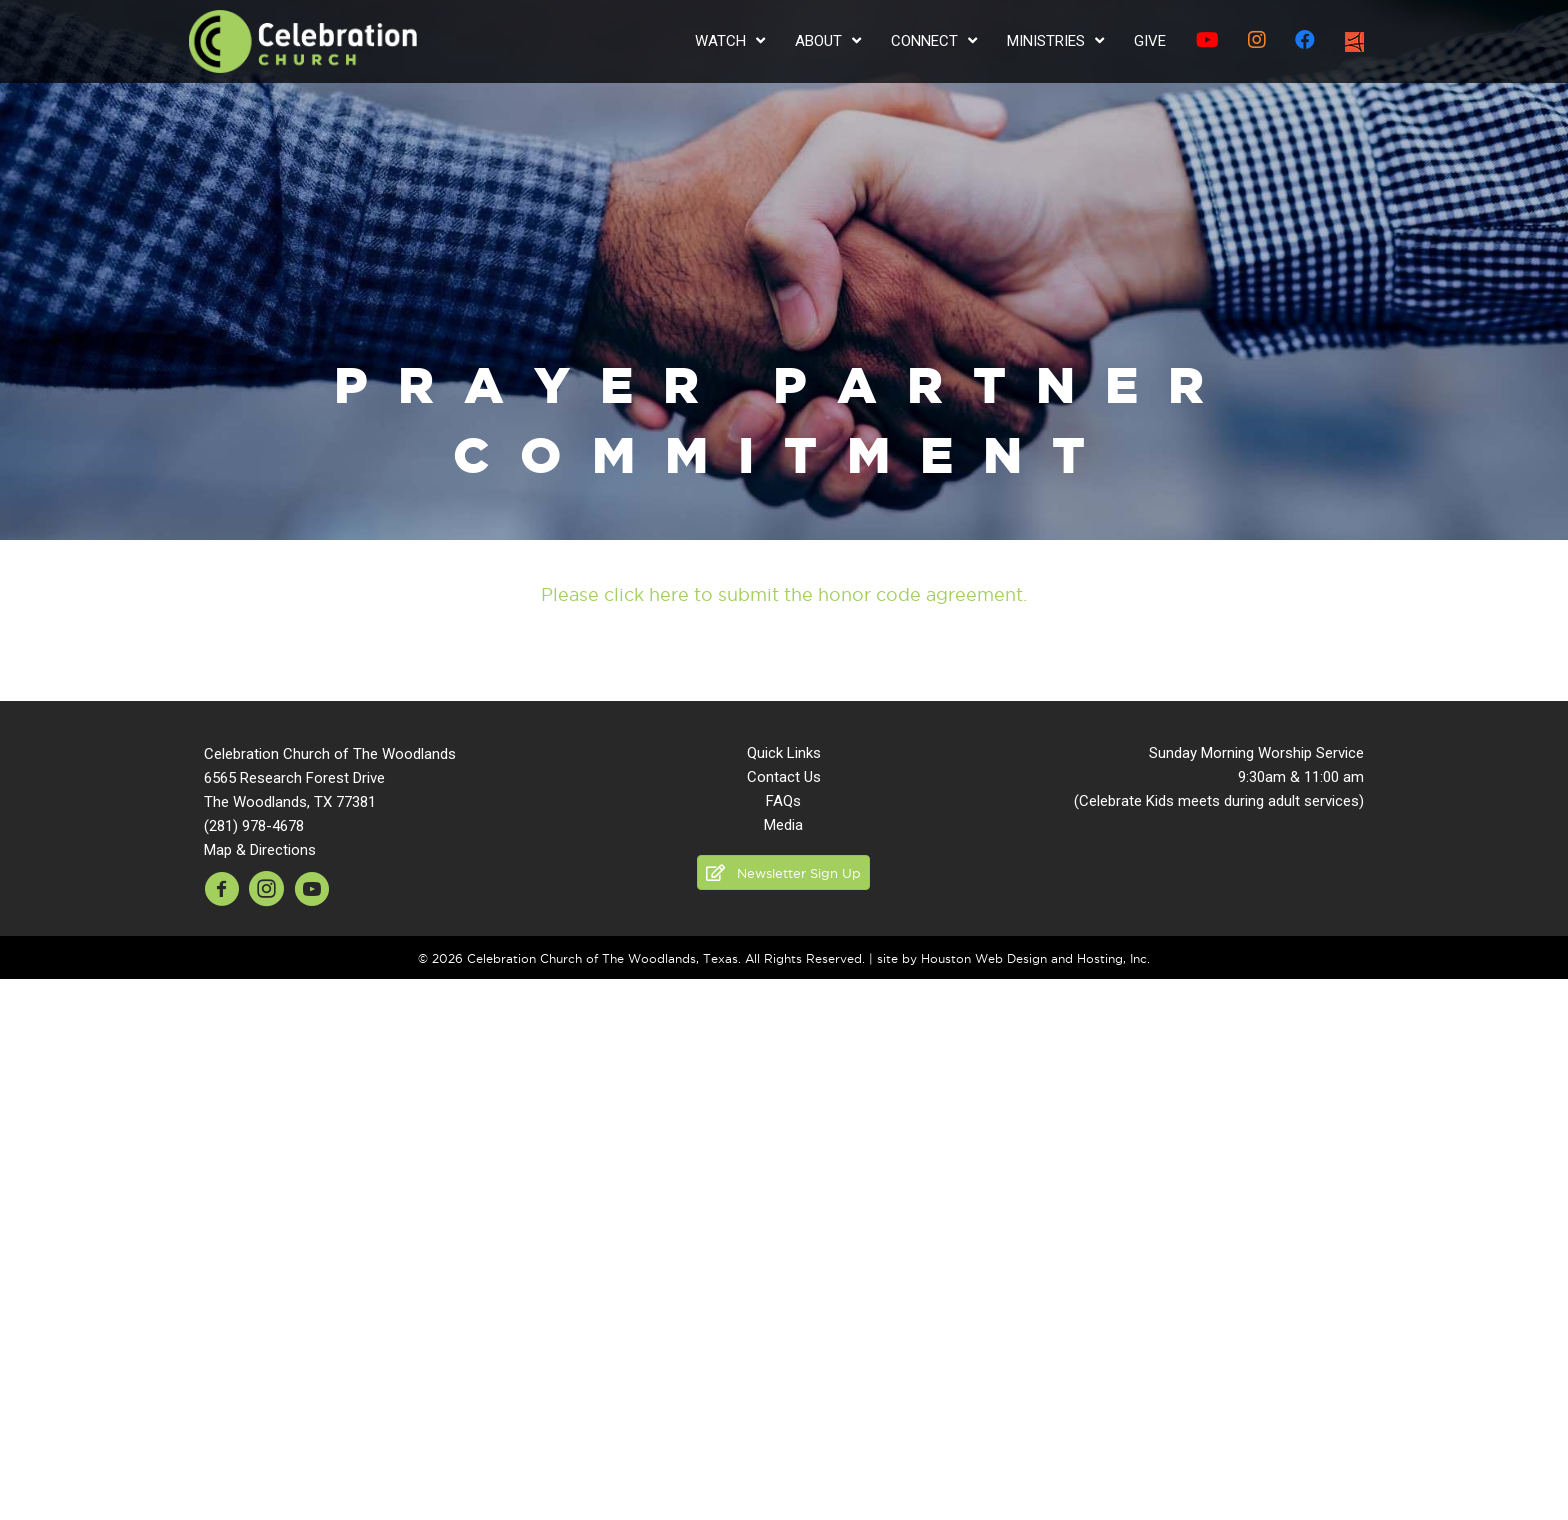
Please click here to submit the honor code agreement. (784, 594)
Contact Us (784, 777)
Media (783, 825)
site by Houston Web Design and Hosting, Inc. (1013, 958)
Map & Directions (260, 850)
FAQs (783, 801)
